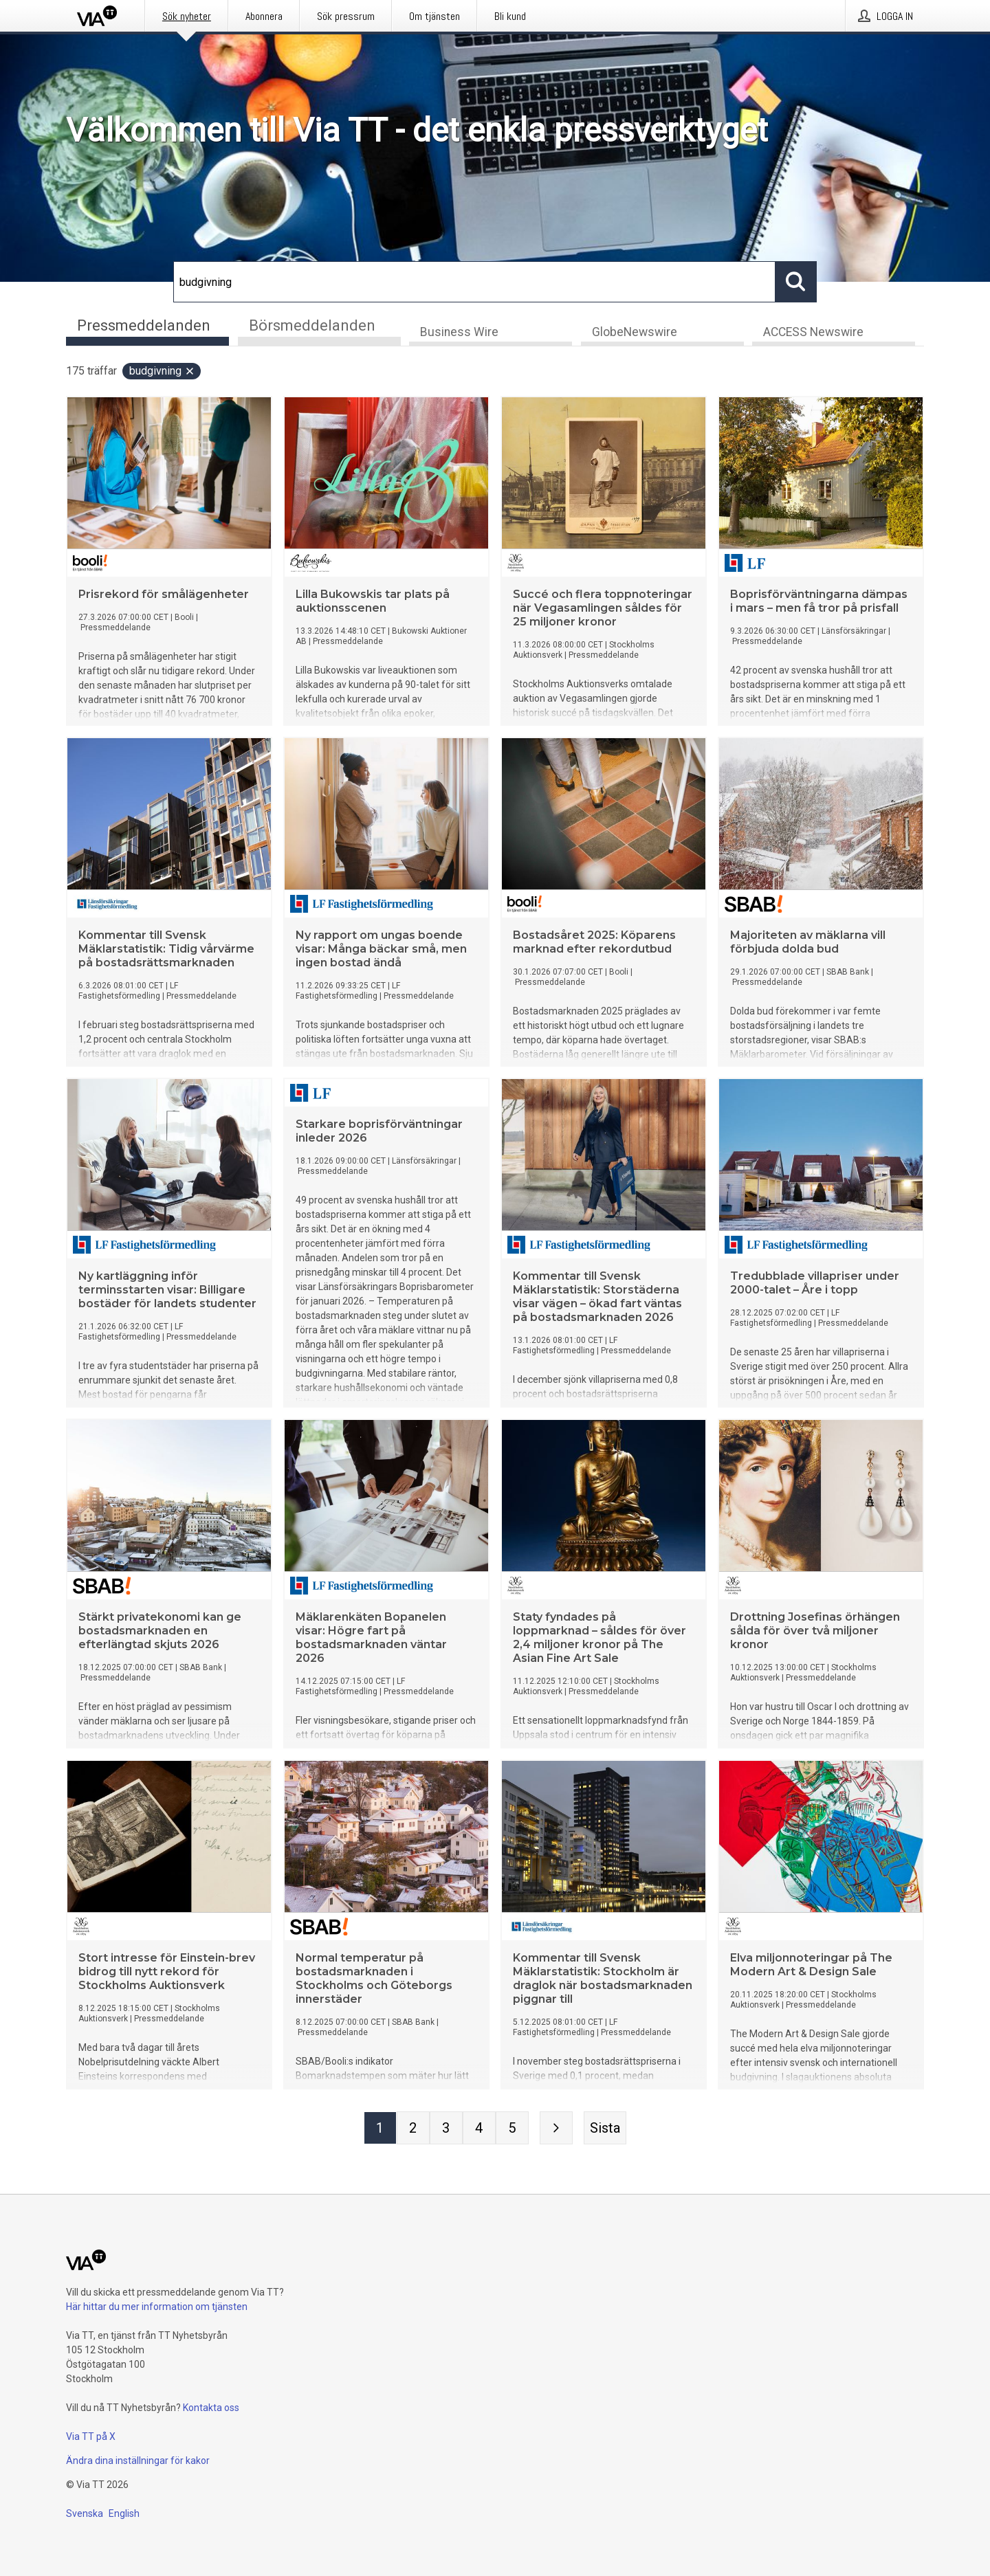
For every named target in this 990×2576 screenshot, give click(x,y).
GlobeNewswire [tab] (634, 334)
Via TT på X (91, 2436)
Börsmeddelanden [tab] (312, 325)
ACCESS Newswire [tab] (813, 334)
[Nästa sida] (556, 2129)
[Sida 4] (479, 2129)
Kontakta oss (211, 2407)
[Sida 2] (413, 2129)
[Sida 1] (380, 2129)
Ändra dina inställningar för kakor (138, 2460)
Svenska (84, 2513)
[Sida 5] (512, 2129)
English (124, 2513)
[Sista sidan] (605, 2129)
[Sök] (474, 281)
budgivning (162, 372)
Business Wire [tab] (459, 334)
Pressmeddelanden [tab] (143, 325)
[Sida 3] (446, 2129)
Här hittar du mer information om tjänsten (157, 2306)
